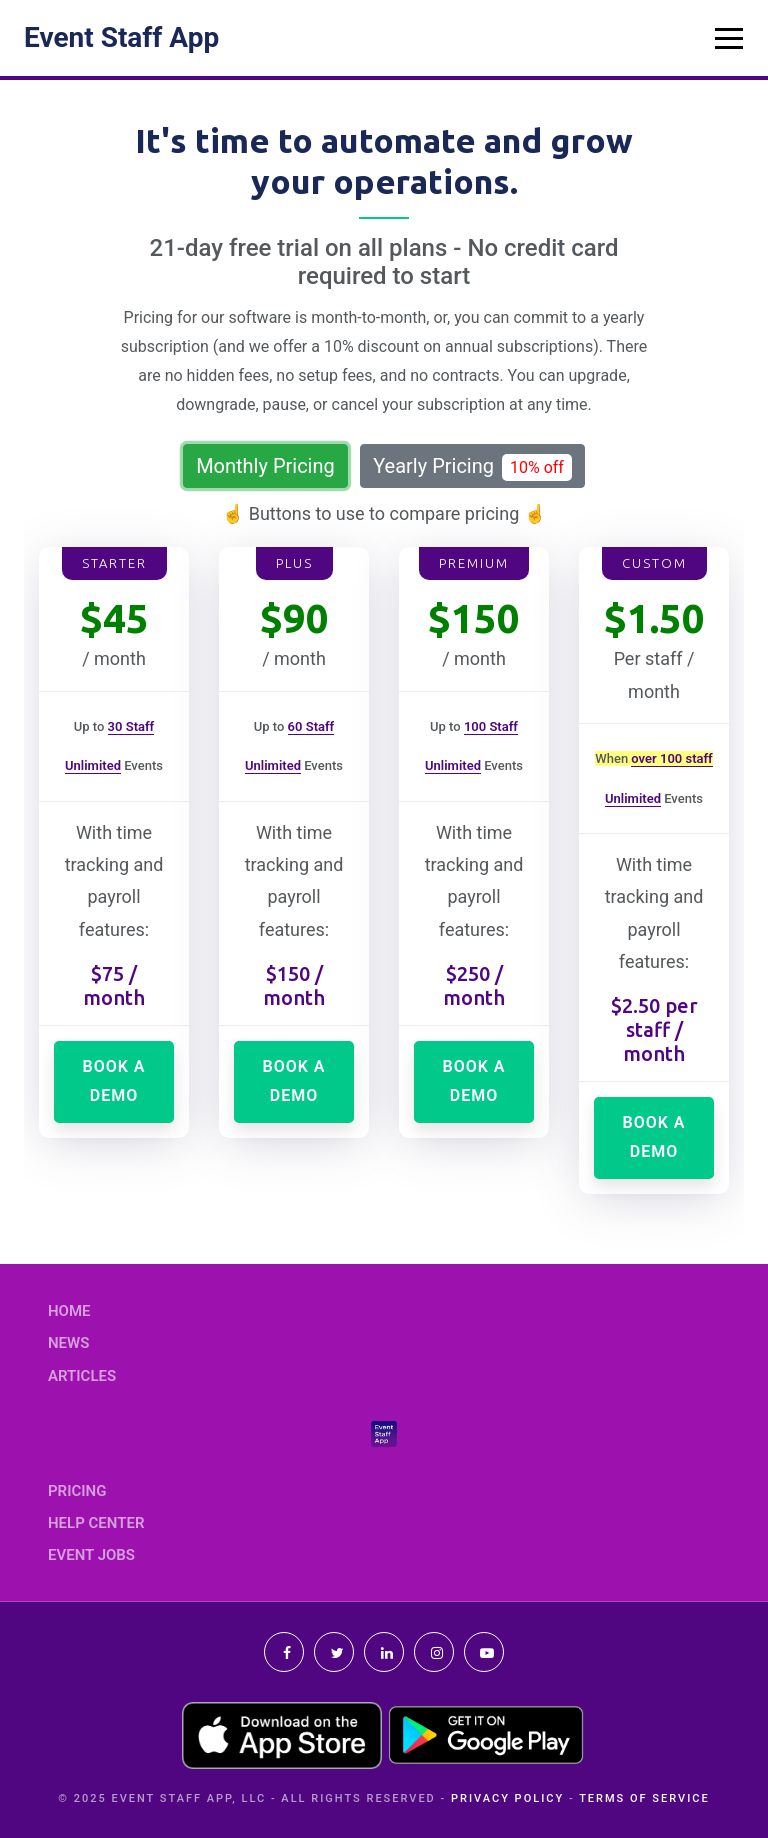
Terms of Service (644, 1798)
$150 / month (294, 985)
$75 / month (114, 985)
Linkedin (384, 1652)
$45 (114, 618)
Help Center (96, 1523)
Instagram (434, 1652)
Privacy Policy (507, 1798)
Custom (654, 563)
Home (69, 1311)
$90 (294, 618)
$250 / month (474, 985)
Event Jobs (91, 1555)
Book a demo (113, 1081)
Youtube (484, 1652)
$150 (474, 618)
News (68, 1343)
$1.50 (654, 618)
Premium (474, 563)
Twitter (334, 1652)
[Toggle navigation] (729, 38)
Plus (294, 563)
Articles (82, 1376)
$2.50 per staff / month (654, 1029)
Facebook (284, 1652)
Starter (114, 563)
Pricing (77, 1491)
